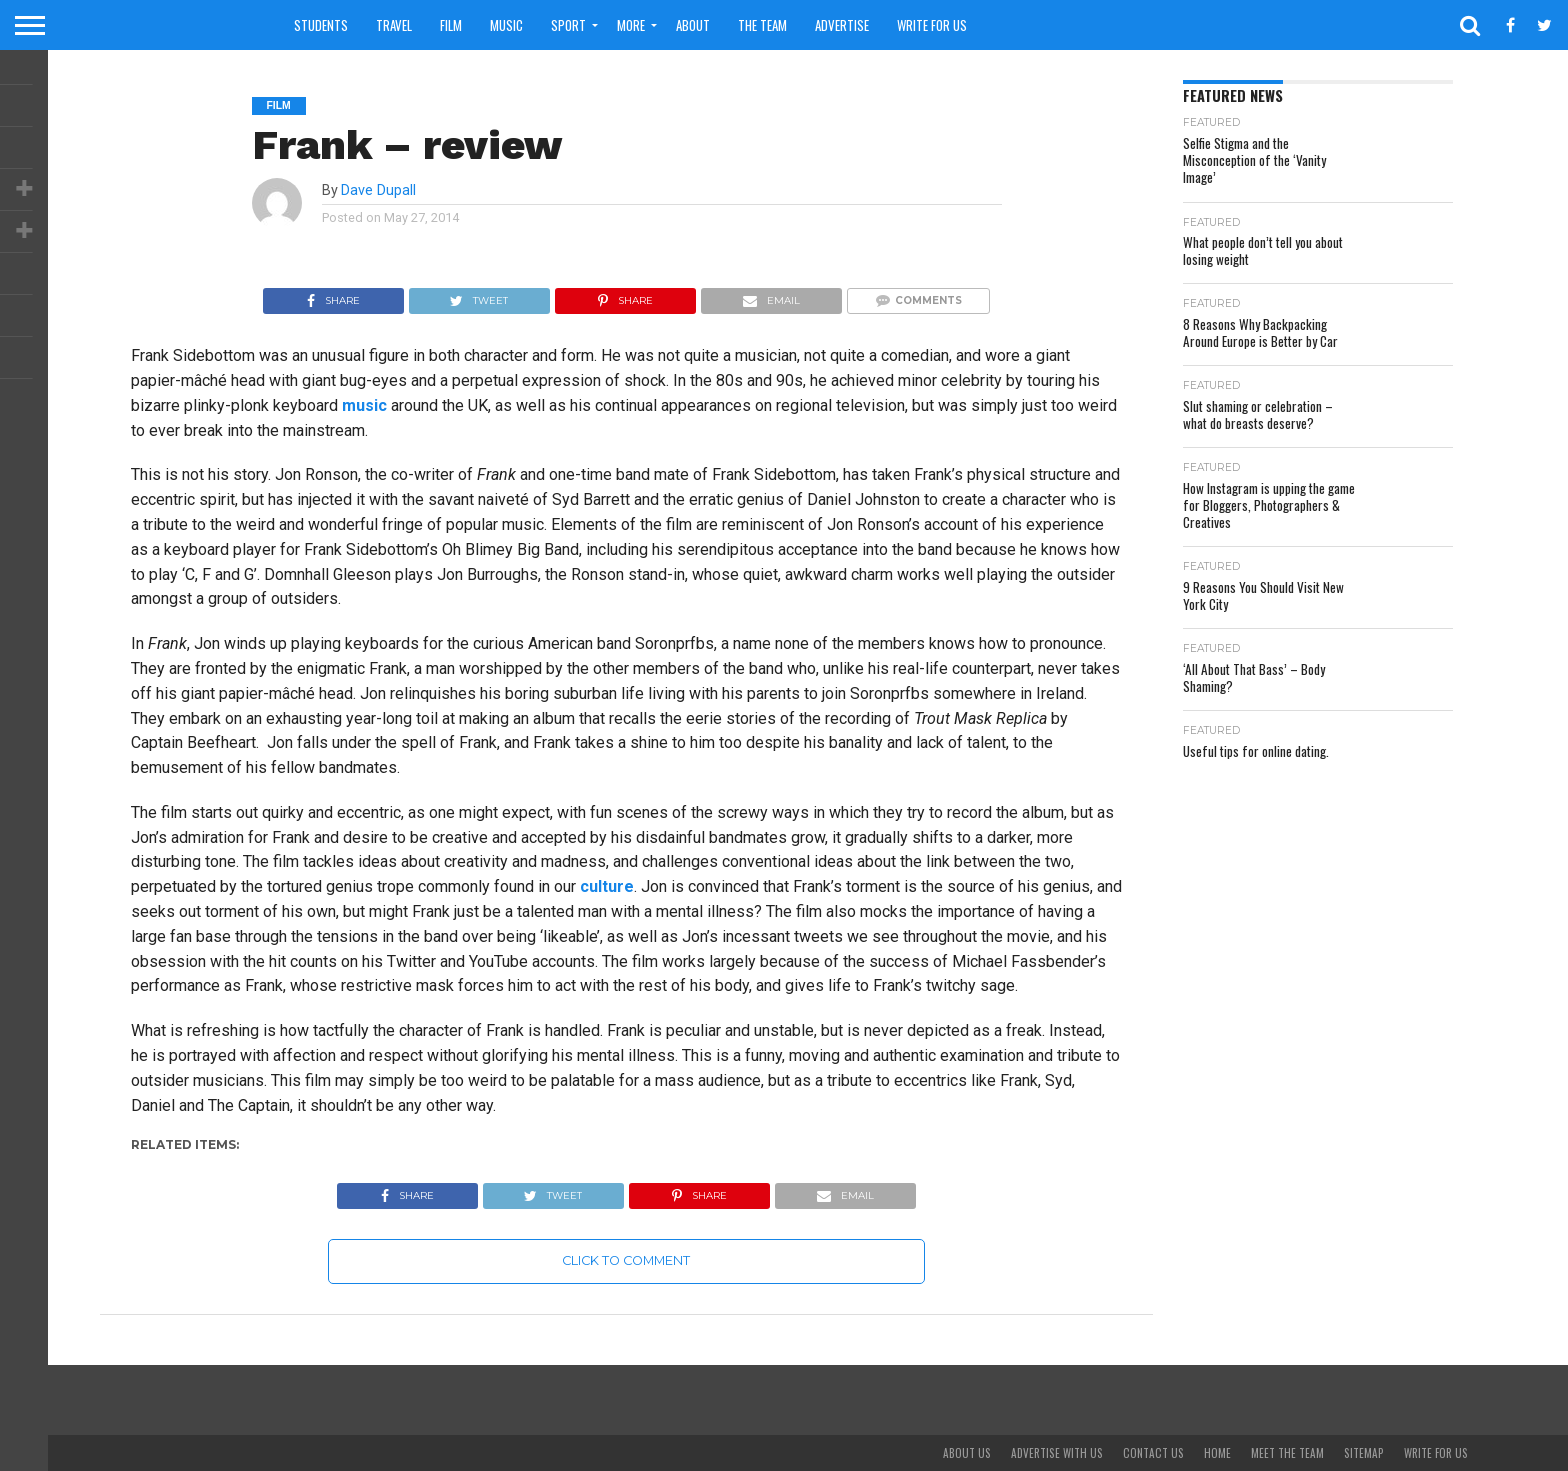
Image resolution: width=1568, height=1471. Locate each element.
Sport (568, 25)
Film (451, 25)
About (693, 25)
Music (506, 25)
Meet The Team (1287, 1453)
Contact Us (1153, 1453)
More (631, 25)
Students (321, 25)
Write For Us (932, 25)
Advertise (842, 25)
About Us (967, 1453)
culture (607, 886)
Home (1217, 1453)
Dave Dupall (378, 190)
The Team (762, 25)
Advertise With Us (1057, 1453)
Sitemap (1364, 1453)
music (364, 405)
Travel (394, 25)
